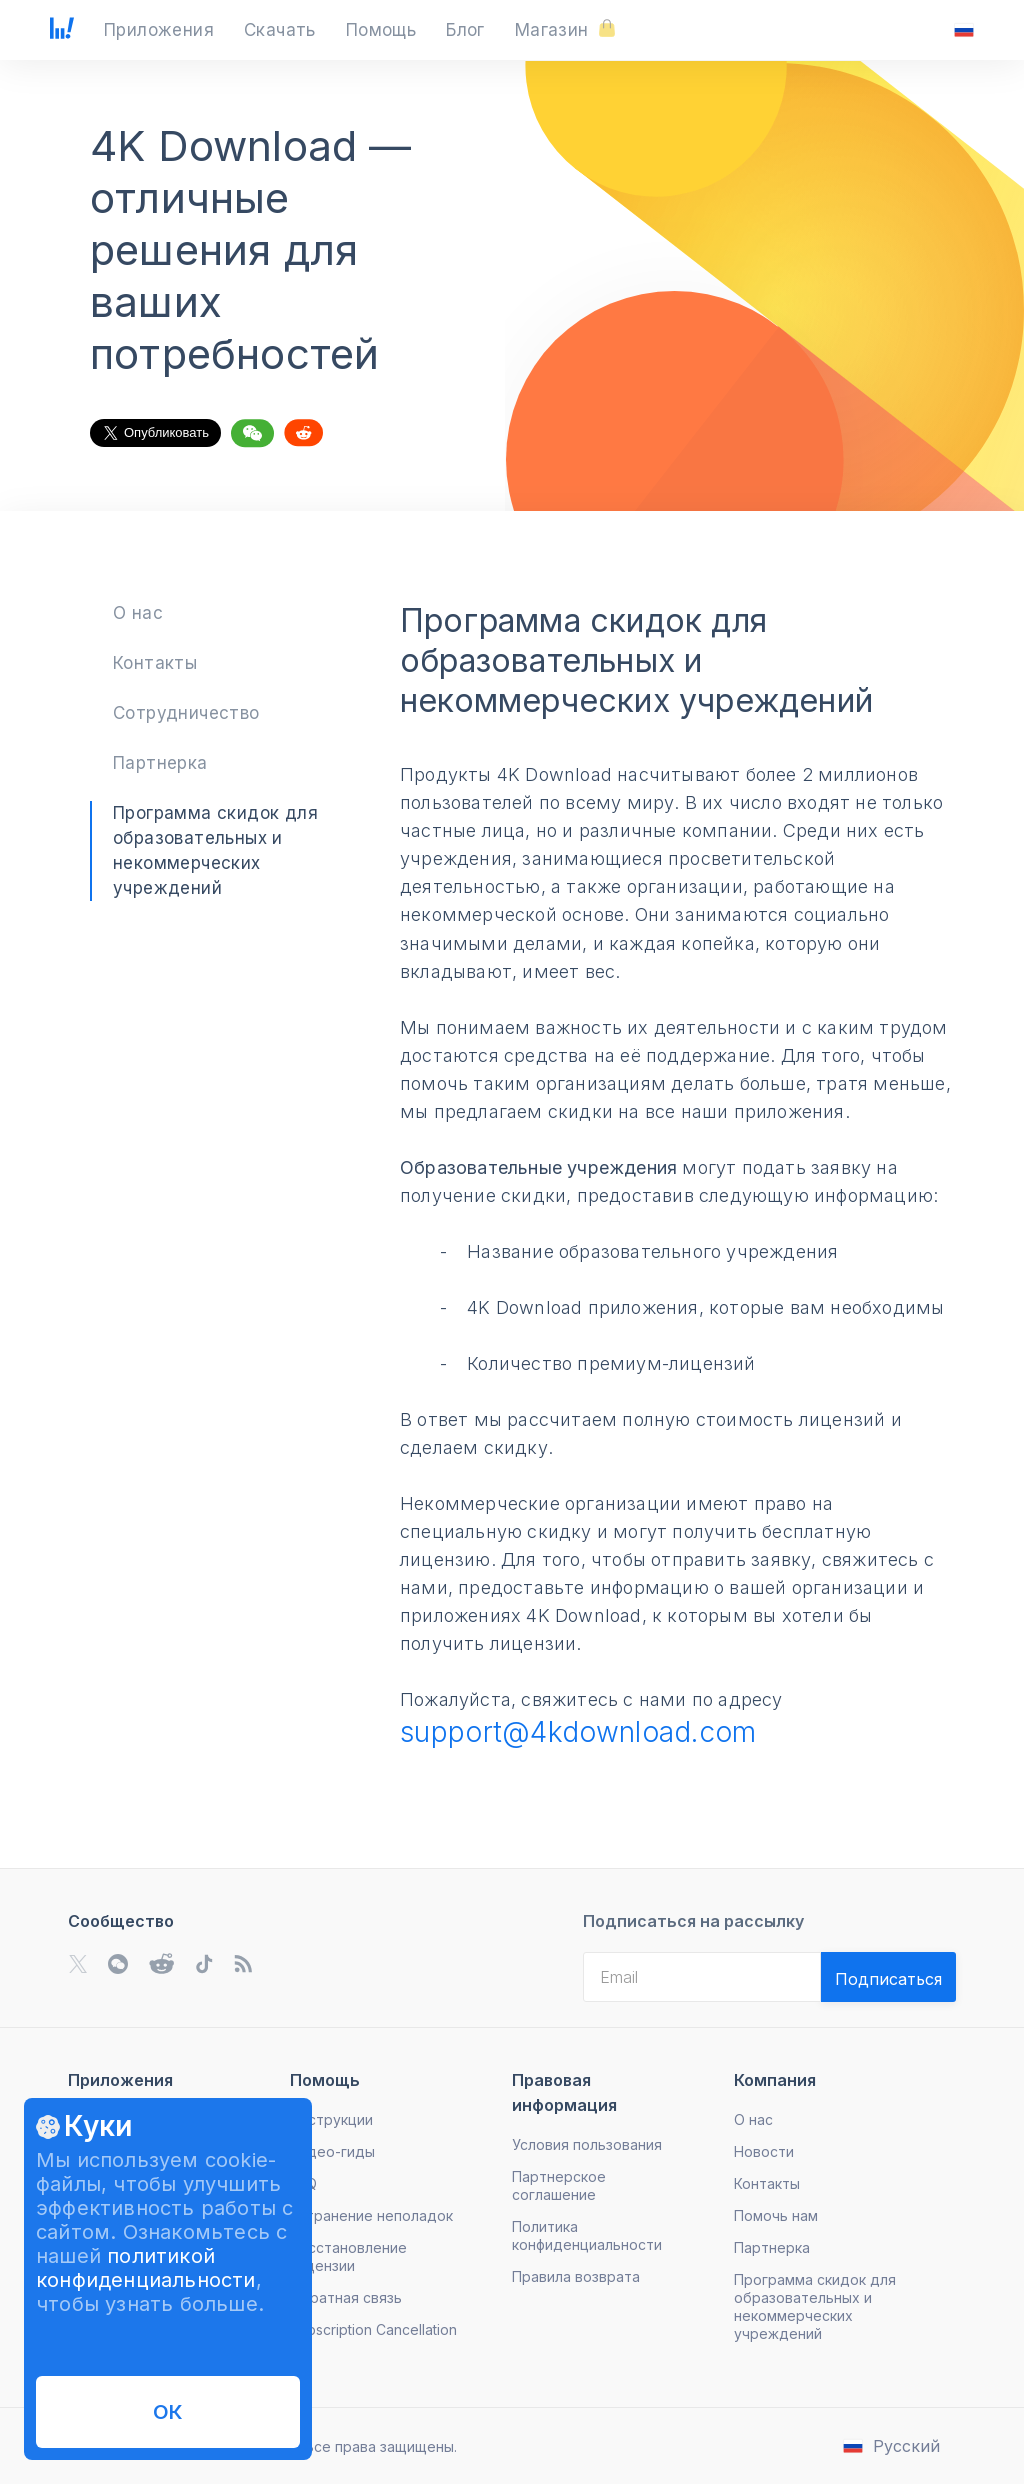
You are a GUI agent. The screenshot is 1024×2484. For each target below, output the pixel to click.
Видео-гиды (332, 2151)
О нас (138, 613)
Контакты (155, 663)
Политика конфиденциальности (587, 2235)
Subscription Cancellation (373, 2329)
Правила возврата (576, 2276)
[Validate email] (888, 1977)
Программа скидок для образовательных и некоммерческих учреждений (815, 2306)
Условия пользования (587, 2144)
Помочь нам (776, 2215)
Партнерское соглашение (559, 2185)
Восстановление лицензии (348, 2256)
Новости (764, 2151)
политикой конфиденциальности (146, 2268)
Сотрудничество (186, 713)
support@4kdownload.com (578, 1732)
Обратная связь (346, 2297)
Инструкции (331, 2119)
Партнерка (160, 763)
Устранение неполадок (371, 2215)
